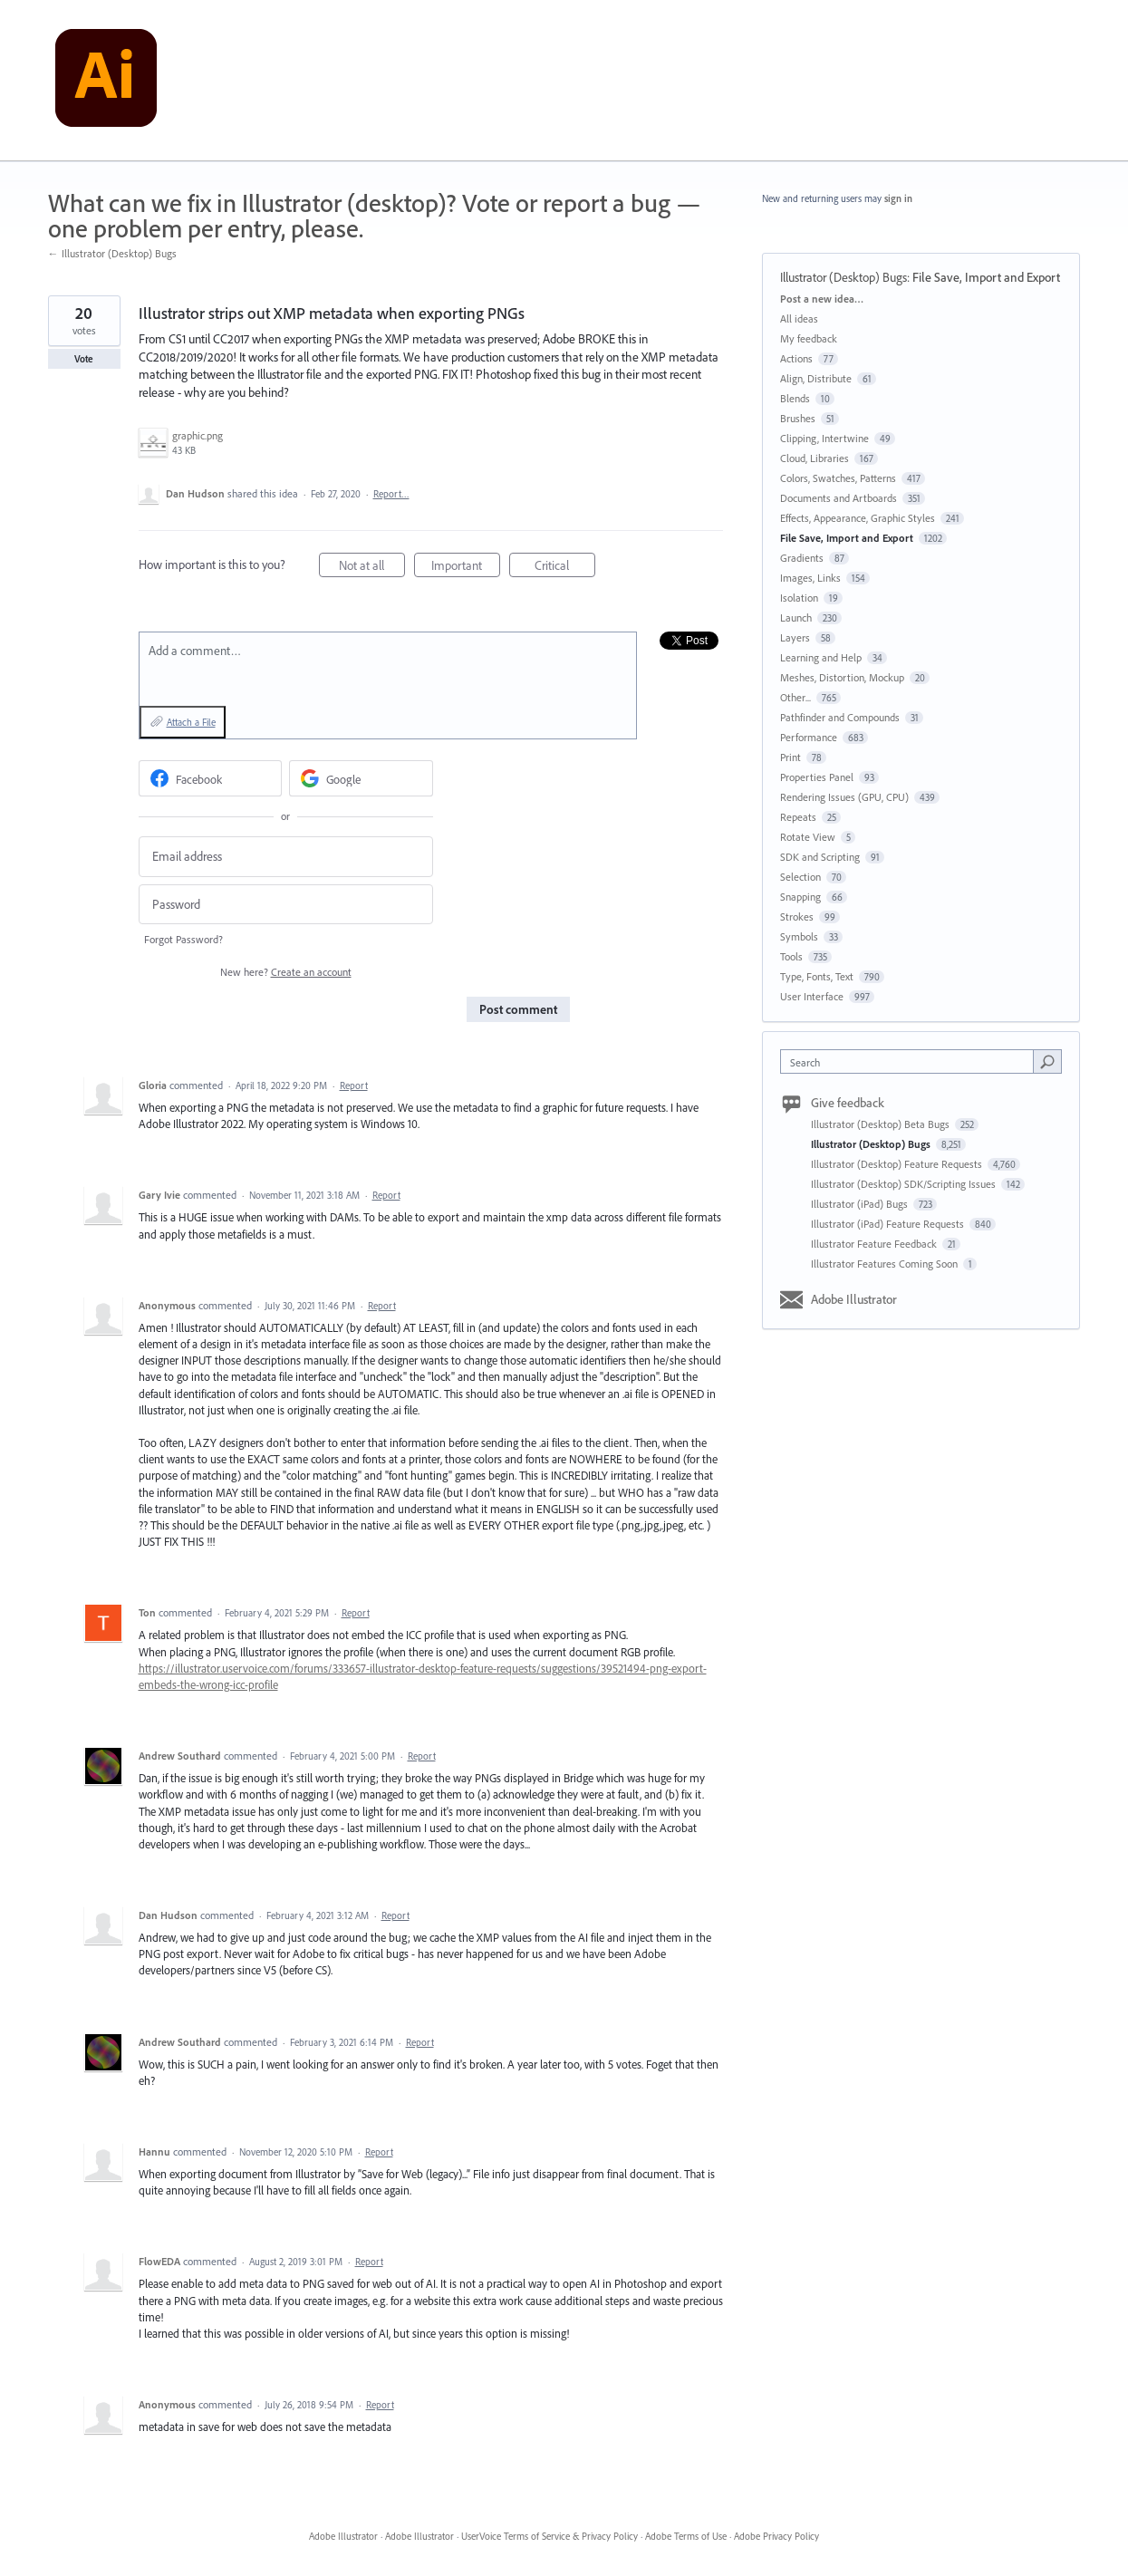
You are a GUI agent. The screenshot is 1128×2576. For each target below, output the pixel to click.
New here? (286, 972)
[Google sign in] (361, 778)
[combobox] (911, 1061)
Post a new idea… (821, 298)
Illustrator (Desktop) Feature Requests (898, 1164)
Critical (565, 567)
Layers (795, 637)
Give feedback (847, 1103)
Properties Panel (816, 777)
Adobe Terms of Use (686, 2536)
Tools (791, 956)
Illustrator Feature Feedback (875, 1243)
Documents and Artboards (838, 498)
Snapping (800, 896)
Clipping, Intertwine (824, 438)
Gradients (802, 557)
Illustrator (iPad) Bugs (861, 1204)
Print (790, 757)
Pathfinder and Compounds (840, 717)
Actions (796, 358)
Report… (391, 493)
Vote (83, 358)
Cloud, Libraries (814, 458)
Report (354, 1085)
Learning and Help (821, 657)
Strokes (797, 916)
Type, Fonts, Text (816, 976)
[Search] (1047, 1061)
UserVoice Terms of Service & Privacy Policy (549, 2536)
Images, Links (810, 577)
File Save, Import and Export (986, 277)
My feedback (808, 338)
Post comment (518, 1009)
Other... (795, 697)
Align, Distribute (816, 378)
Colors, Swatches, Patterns (838, 478)
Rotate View (807, 837)
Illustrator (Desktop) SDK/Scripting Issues (904, 1184)
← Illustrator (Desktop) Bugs (112, 253)
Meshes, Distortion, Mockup (842, 677)
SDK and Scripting (820, 856)
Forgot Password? (183, 939)
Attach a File (191, 722)
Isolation (799, 597)
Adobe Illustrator (854, 1299)
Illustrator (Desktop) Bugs (843, 277)
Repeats (798, 817)
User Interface (812, 996)
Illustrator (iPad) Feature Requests (889, 1223)
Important (465, 567)
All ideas (799, 318)
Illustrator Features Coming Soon (885, 1263)
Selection (800, 876)
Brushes (797, 418)
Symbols (799, 936)
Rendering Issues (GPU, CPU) (844, 797)
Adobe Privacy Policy (776, 2536)
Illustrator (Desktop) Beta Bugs (881, 1124)
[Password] (286, 904)
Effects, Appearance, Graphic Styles (857, 518)
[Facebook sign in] (211, 778)
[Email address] (286, 856)
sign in (898, 198)
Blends (795, 398)
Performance (808, 737)
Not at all (372, 567)
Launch (796, 617)
